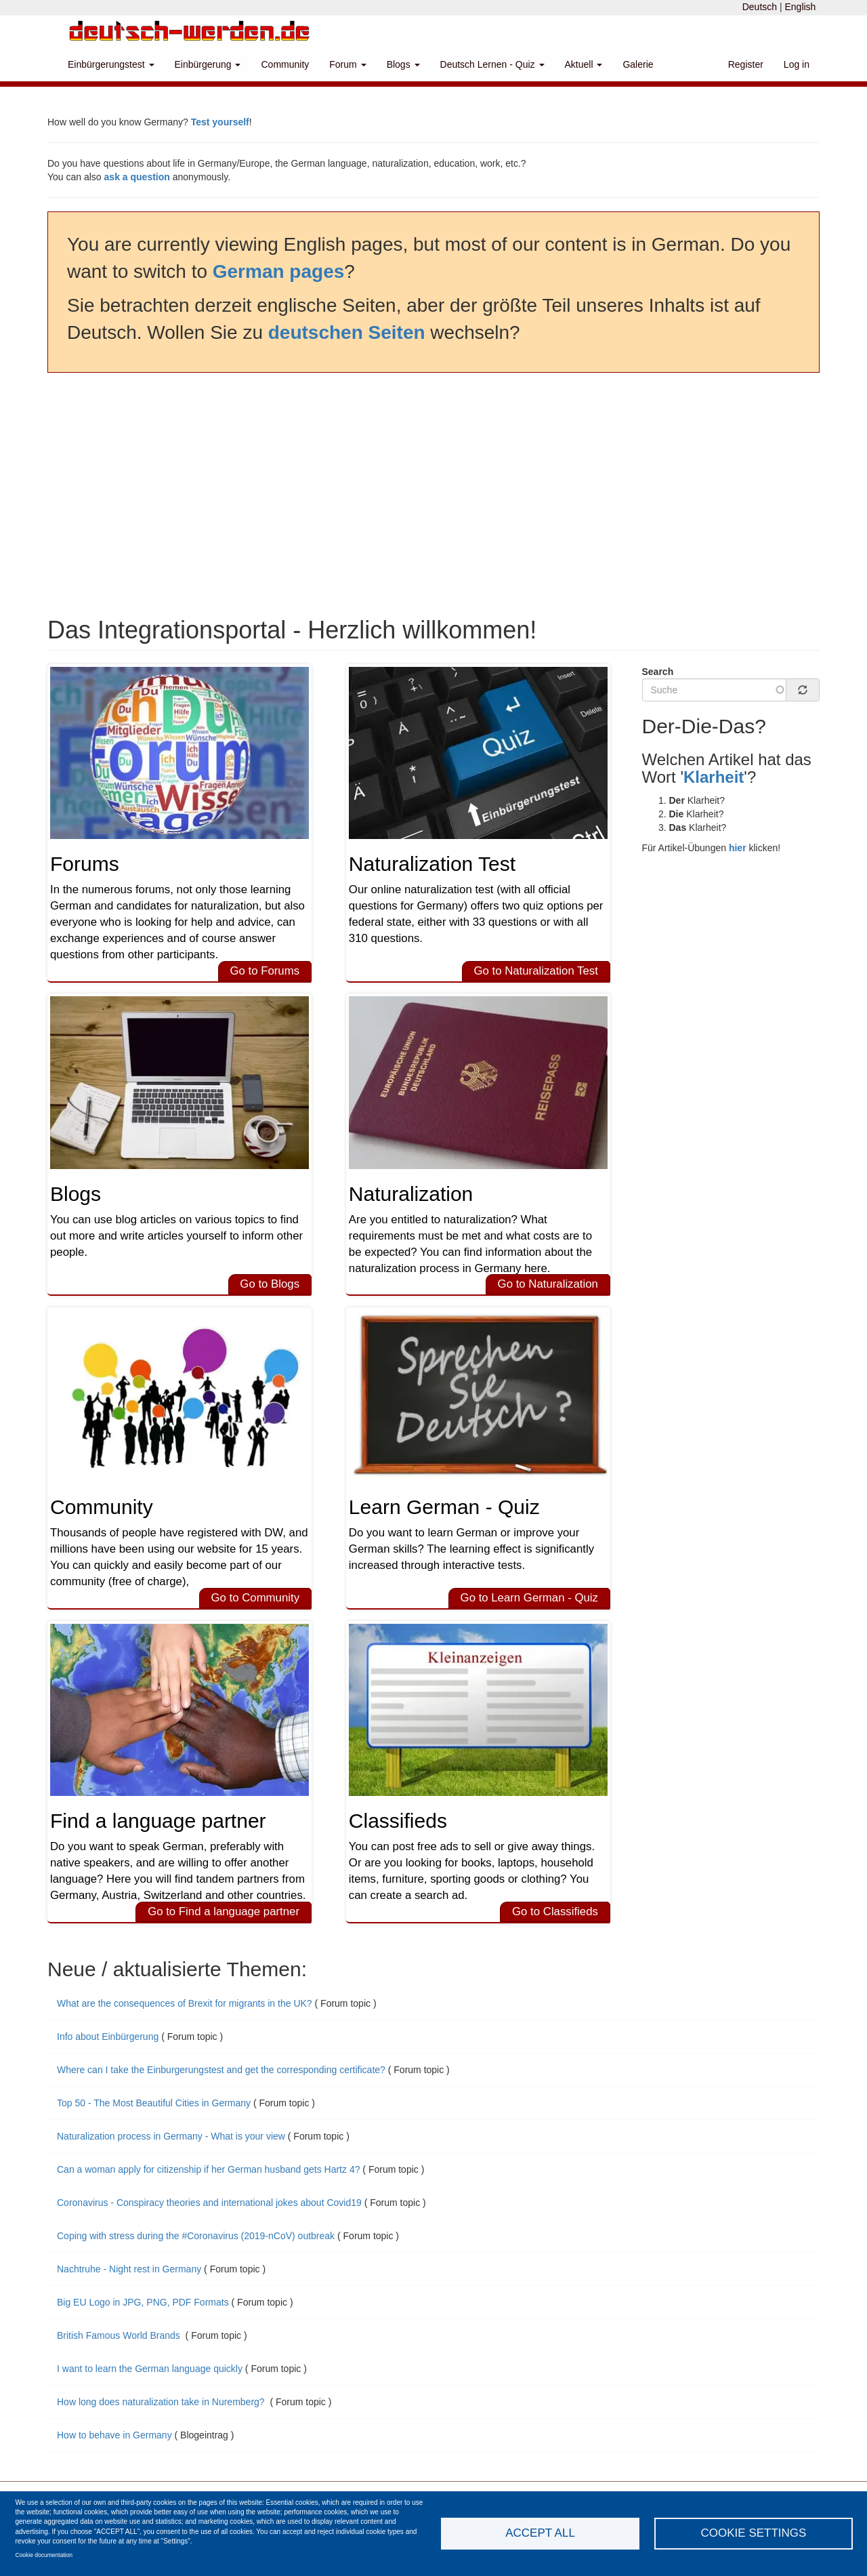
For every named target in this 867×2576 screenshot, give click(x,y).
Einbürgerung (208, 64)
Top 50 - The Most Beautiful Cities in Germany (154, 2103)
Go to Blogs (269, 1283)
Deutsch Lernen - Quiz (492, 64)
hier (737, 847)
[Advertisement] (433, 495)
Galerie (637, 64)
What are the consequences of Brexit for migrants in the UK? (184, 2003)
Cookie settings (754, 2533)
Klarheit (713, 777)
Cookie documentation (44, 2555)
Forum (347, 64)
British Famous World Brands (120, 2335)
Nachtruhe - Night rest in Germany (129, 2269)
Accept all (540, 2533)
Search (658, 671)
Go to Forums (264, 970)
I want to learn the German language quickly (149, 2368)
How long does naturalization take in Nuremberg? (162, 2401)
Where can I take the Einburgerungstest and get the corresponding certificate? (221, 2069)
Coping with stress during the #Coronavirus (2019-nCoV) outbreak (196, 2235)
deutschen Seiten (346, 332)
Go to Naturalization (548, 1283)
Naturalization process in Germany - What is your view (171, 2136)
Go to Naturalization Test (535, 970)
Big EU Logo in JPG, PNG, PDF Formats (143, 2302)
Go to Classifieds (555, 1911)
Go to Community (255, 1597)
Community (285, 64)
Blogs (403, 64)
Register (745, 64)
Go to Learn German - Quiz (529, 1597)
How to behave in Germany (114, 2435)
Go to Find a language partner (223, 1911)
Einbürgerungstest (111, 64)
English (800, 6)
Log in (796, 64)
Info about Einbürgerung (109, 2036)
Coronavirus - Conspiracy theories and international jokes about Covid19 (209, 2202)
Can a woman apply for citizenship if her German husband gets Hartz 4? (208, 2169)
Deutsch (759, 6)
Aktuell (584, 64)
